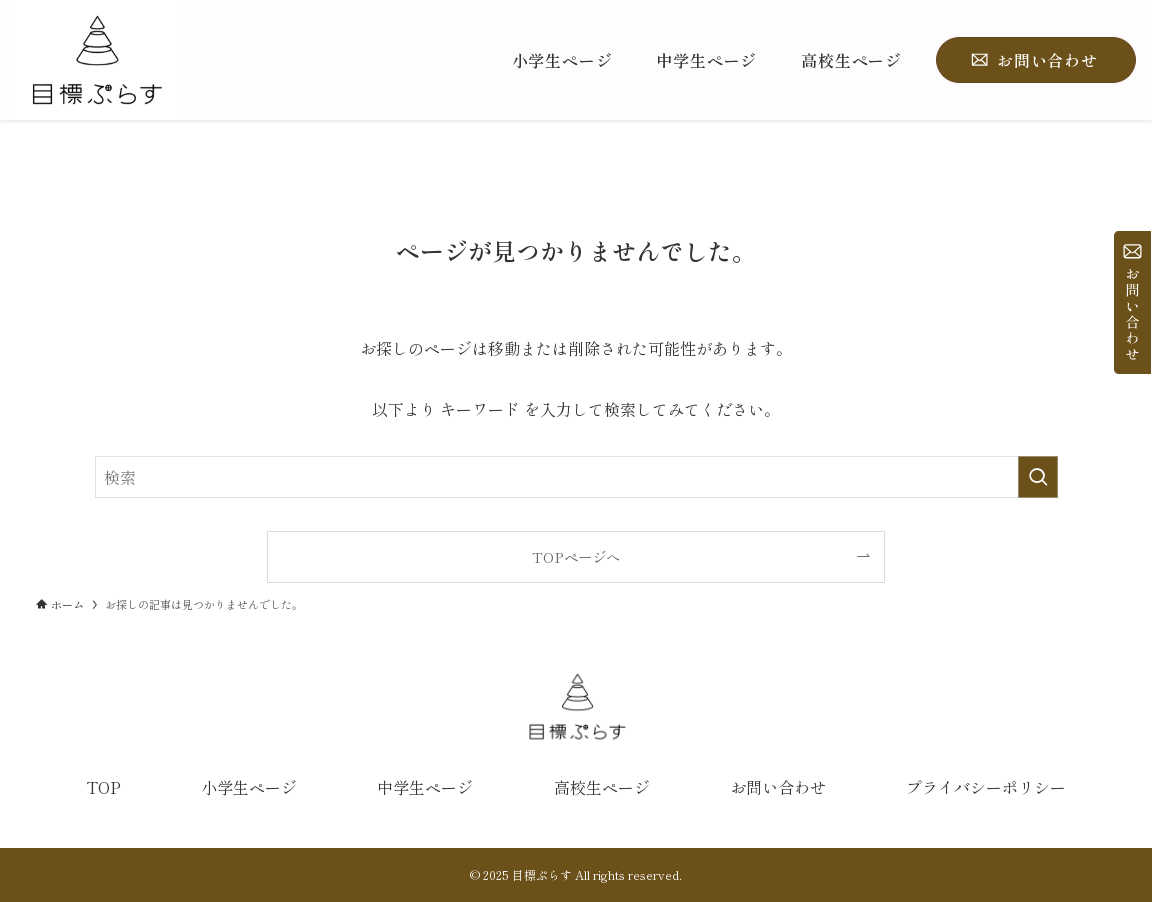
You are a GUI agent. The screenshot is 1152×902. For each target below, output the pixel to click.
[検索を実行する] (1038, 477)
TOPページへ (576, 556)
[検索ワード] (576, 477)
